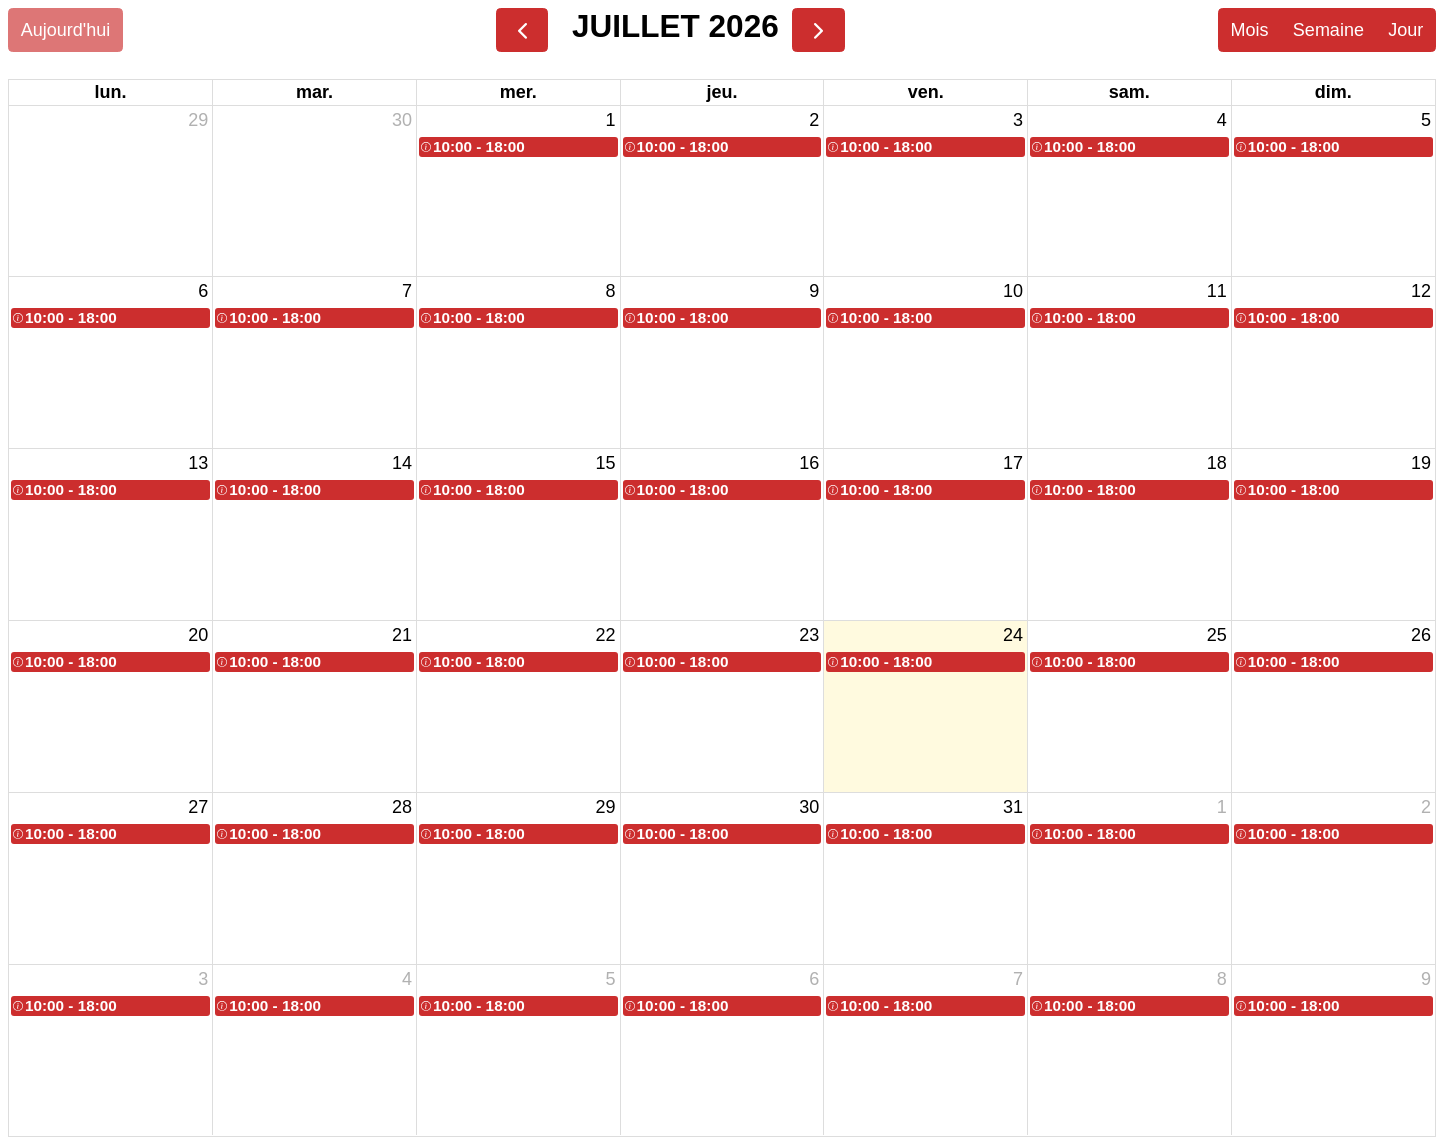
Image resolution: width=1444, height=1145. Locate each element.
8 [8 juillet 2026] (611, 291)
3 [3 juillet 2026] (1018, 120)
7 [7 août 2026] (1018, 979)
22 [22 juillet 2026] (606, 635)
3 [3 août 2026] (203, 979)
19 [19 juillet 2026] (1421, 463)
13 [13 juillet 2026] (198, 463)
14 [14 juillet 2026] (402, 463)
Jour (1405, 30)
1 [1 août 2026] (1222, 807)
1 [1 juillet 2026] (611, 120)
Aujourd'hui (66, 30)
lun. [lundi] (111, 92)
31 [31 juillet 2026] (1013, 807)
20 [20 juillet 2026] (198, 635)
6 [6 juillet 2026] (203, 291)
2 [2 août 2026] (1426, 807)
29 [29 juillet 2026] (606, 807)
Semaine (1328, 30)
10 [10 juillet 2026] (1013, 291)
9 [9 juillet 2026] (814, 291)
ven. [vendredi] (926, 92)
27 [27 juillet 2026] (198, 807)
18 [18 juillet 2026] (1217, 463)
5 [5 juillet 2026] (1426, 120)
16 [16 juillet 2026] (809, 463)
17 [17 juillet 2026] (1013, 463)
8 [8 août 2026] (1222, 979)
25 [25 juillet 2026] (1217, 635)
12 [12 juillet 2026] (1421, 291)
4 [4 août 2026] (407, 979)
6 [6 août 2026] (814, 979)
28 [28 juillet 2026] (402, 807)
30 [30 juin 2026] (402, 120)
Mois (1249, 30)
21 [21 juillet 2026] (402, 635)
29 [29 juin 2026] (198, 120)
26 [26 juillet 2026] (1421, 635)
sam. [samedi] (1129, 92)
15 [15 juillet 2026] (606, 463)
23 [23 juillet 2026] (809, 635)
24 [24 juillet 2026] (1013, 635)
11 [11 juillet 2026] (1217, 291)
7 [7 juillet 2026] (407, 291)
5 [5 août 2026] (611, 979)
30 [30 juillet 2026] (809, 807)
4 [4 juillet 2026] (1222, 120)
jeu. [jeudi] (721, 92)
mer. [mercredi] (518, 92)
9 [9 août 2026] (1426, 979)
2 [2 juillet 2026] (814, 120)
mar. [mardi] (314, 92)
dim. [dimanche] (1333, 92)
